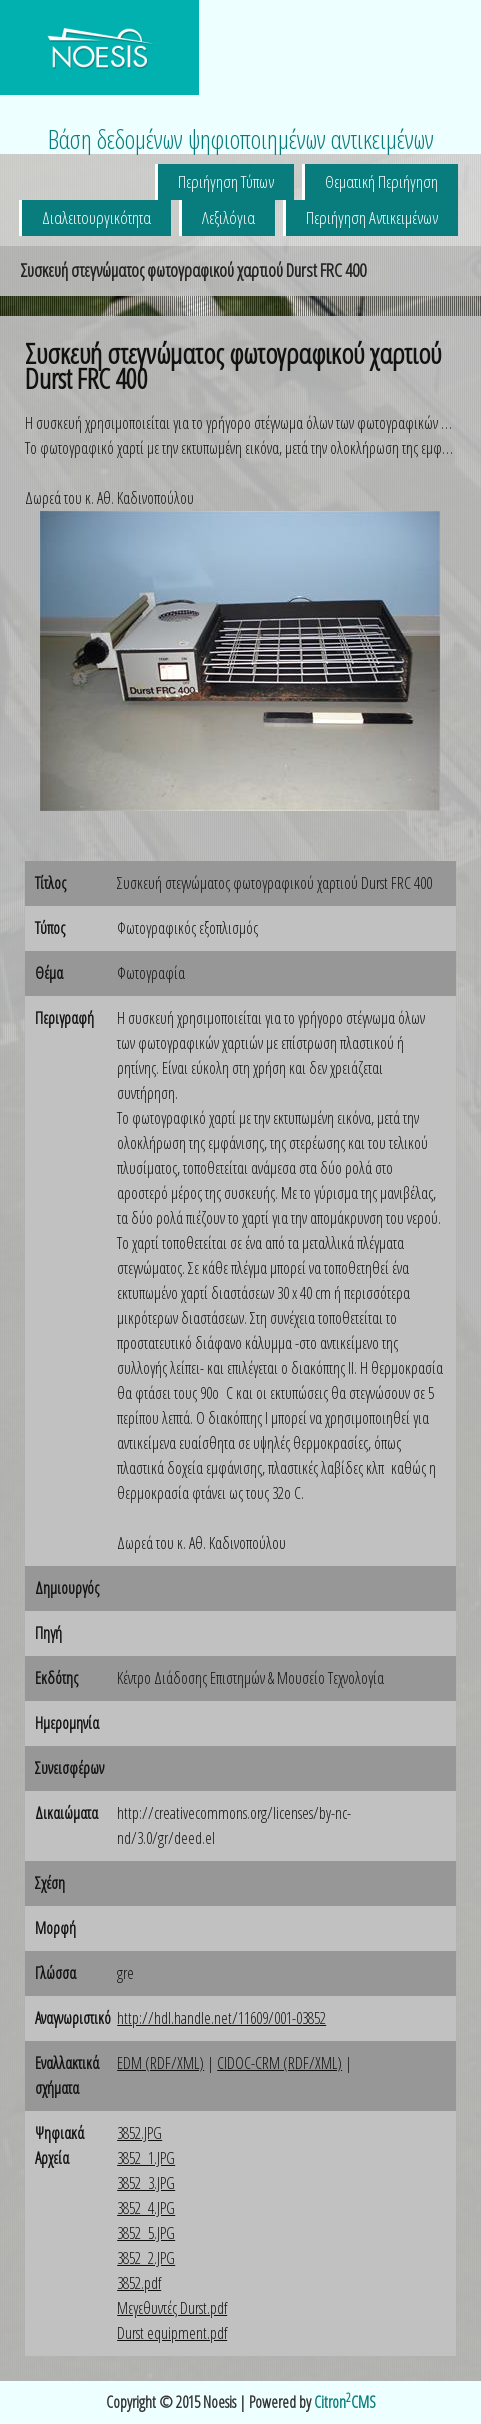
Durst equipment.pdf (172, 2333)
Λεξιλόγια (228, 217)
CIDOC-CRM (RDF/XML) (279, 2063)
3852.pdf (139, 2283)
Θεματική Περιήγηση (381, 181)
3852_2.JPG (146, 2258)
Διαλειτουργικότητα (96, 217)
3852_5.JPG (146, 2233)
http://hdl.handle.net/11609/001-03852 (221, 2018)
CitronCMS (345, 2402)
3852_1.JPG (146, 2158)
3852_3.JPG (146, 2183)
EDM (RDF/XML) (160, 2063)
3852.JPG (139, 2133)
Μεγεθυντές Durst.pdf (172, 2308)
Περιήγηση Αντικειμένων (372, 217)
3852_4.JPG (146, 2208)
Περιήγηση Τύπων (226, 181)
